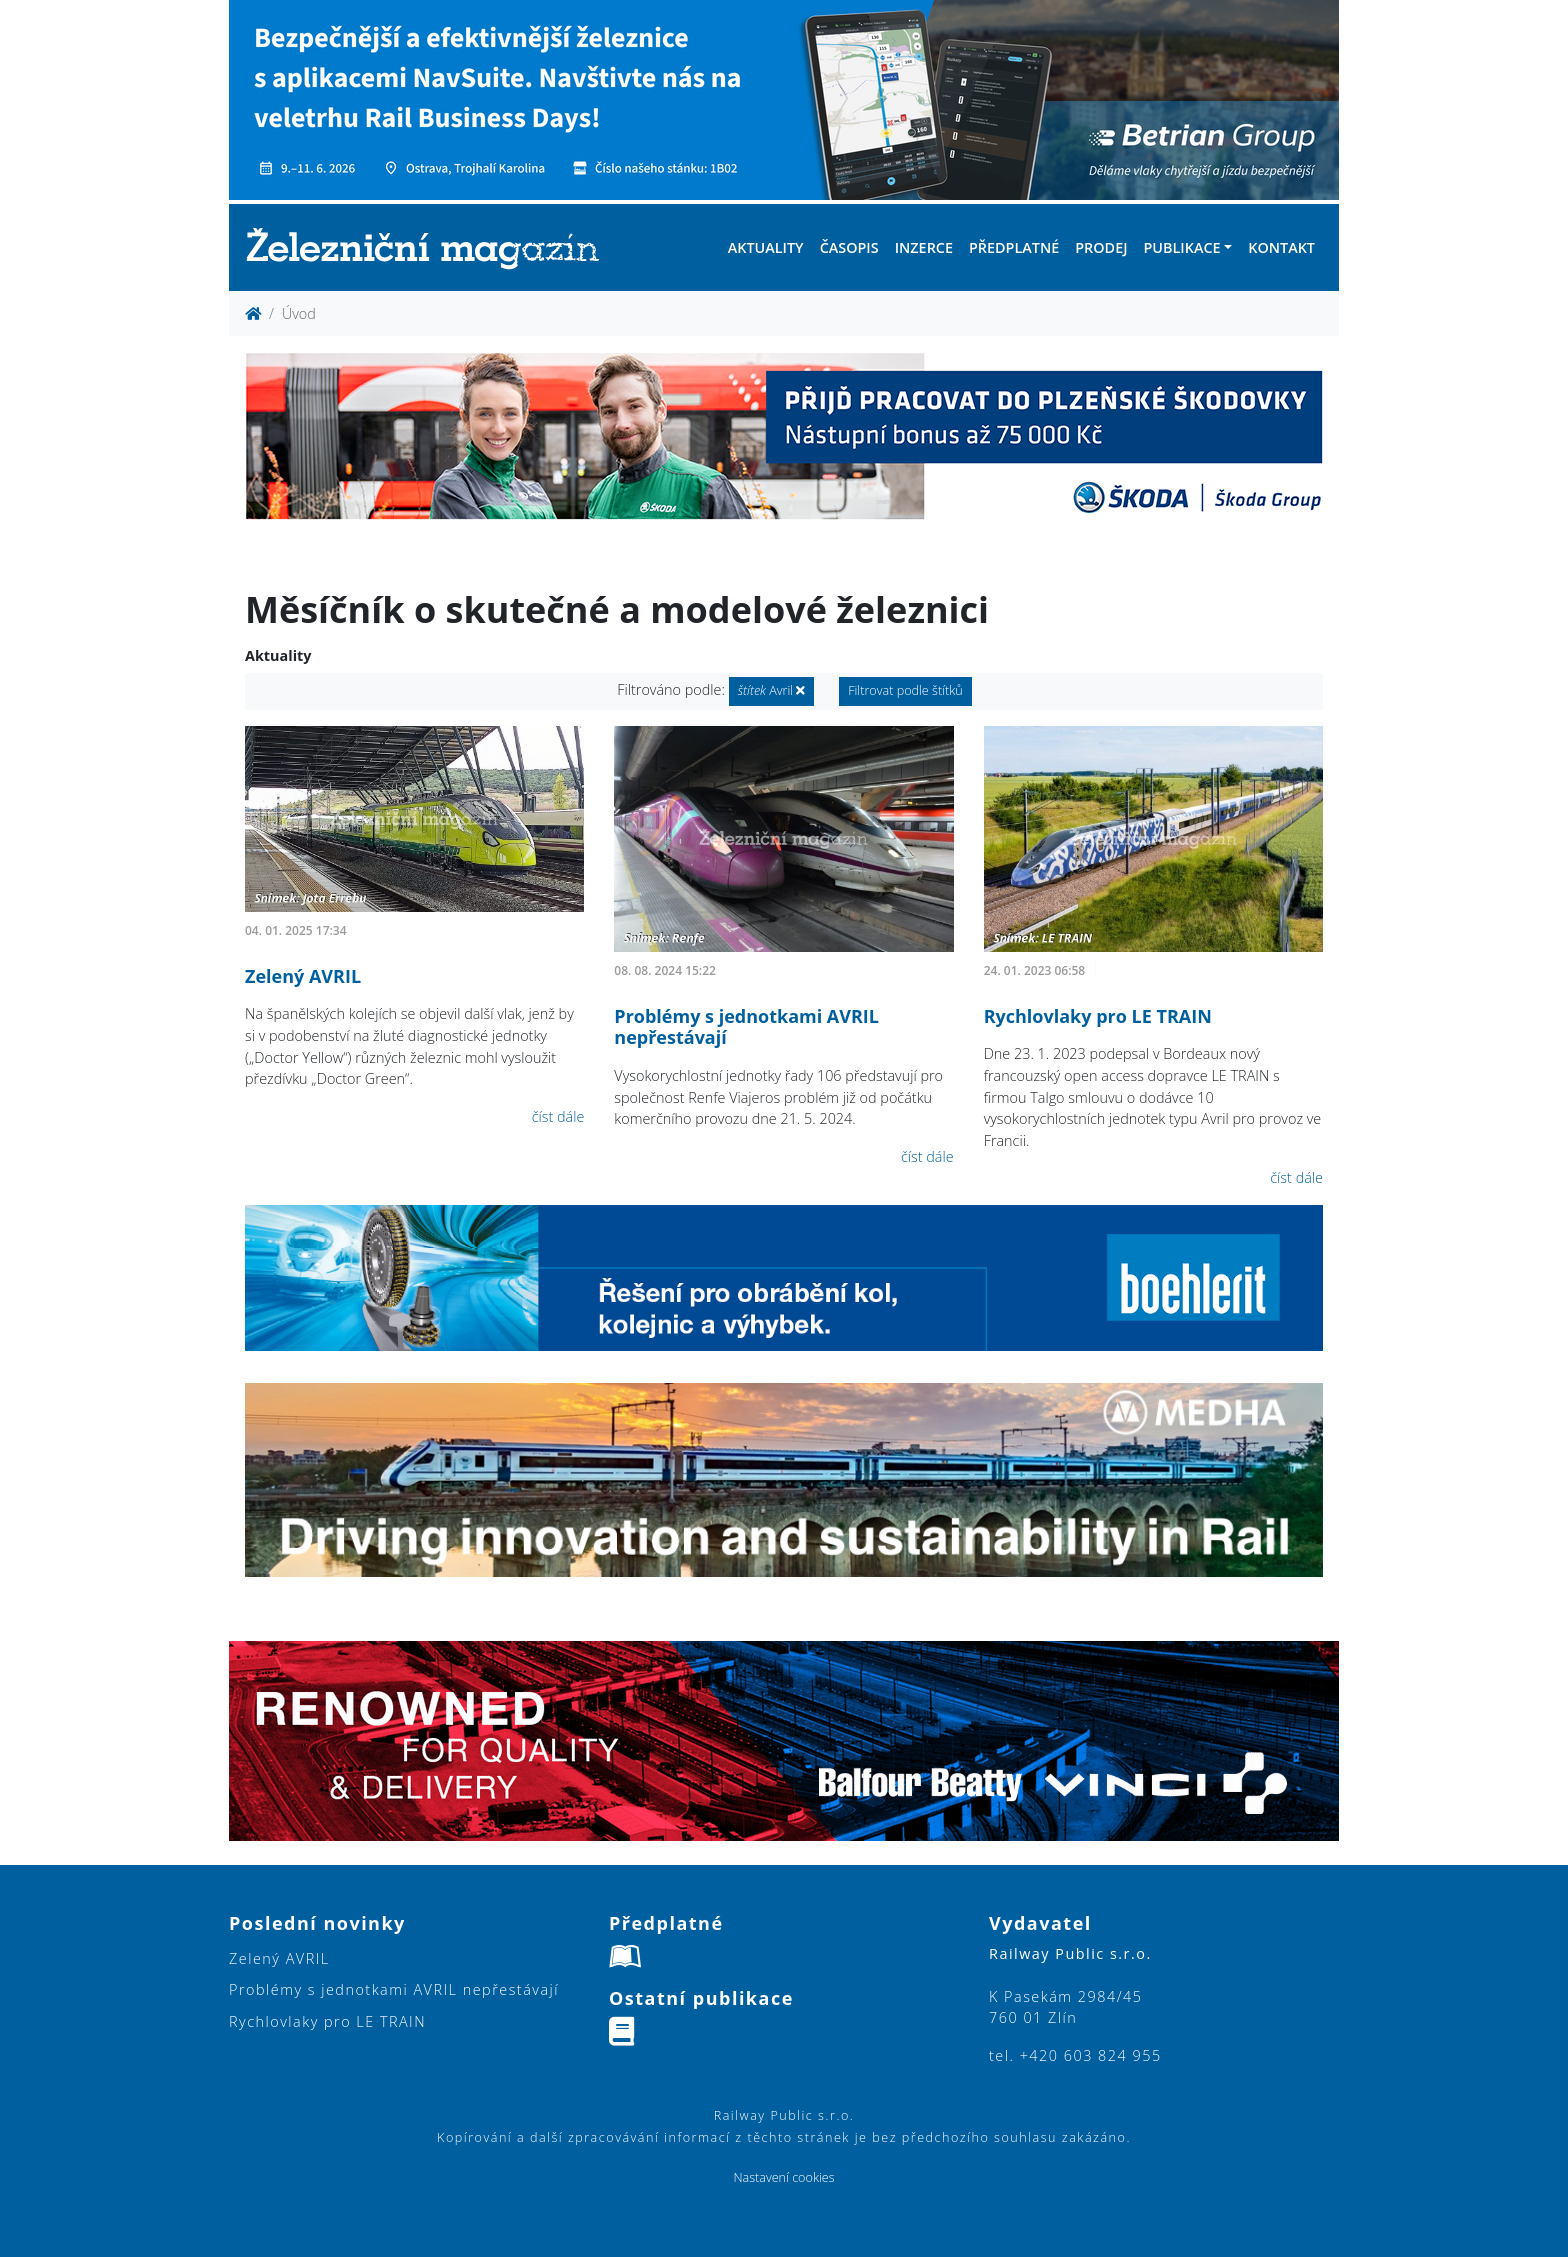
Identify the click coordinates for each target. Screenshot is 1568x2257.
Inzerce (924, 247)
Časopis (849, 247)
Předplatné (1014, 247)
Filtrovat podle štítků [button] (905, 690)
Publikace (1181, 247)
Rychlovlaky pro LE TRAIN (1098, 1016)
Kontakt (1281, 247)
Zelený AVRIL (303, 976)
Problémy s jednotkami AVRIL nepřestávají (746, 1027)
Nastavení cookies (783, 2177)
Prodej (1101, 247)
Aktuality (766, 247)
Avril (772, 690)
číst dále (558, 1116)
